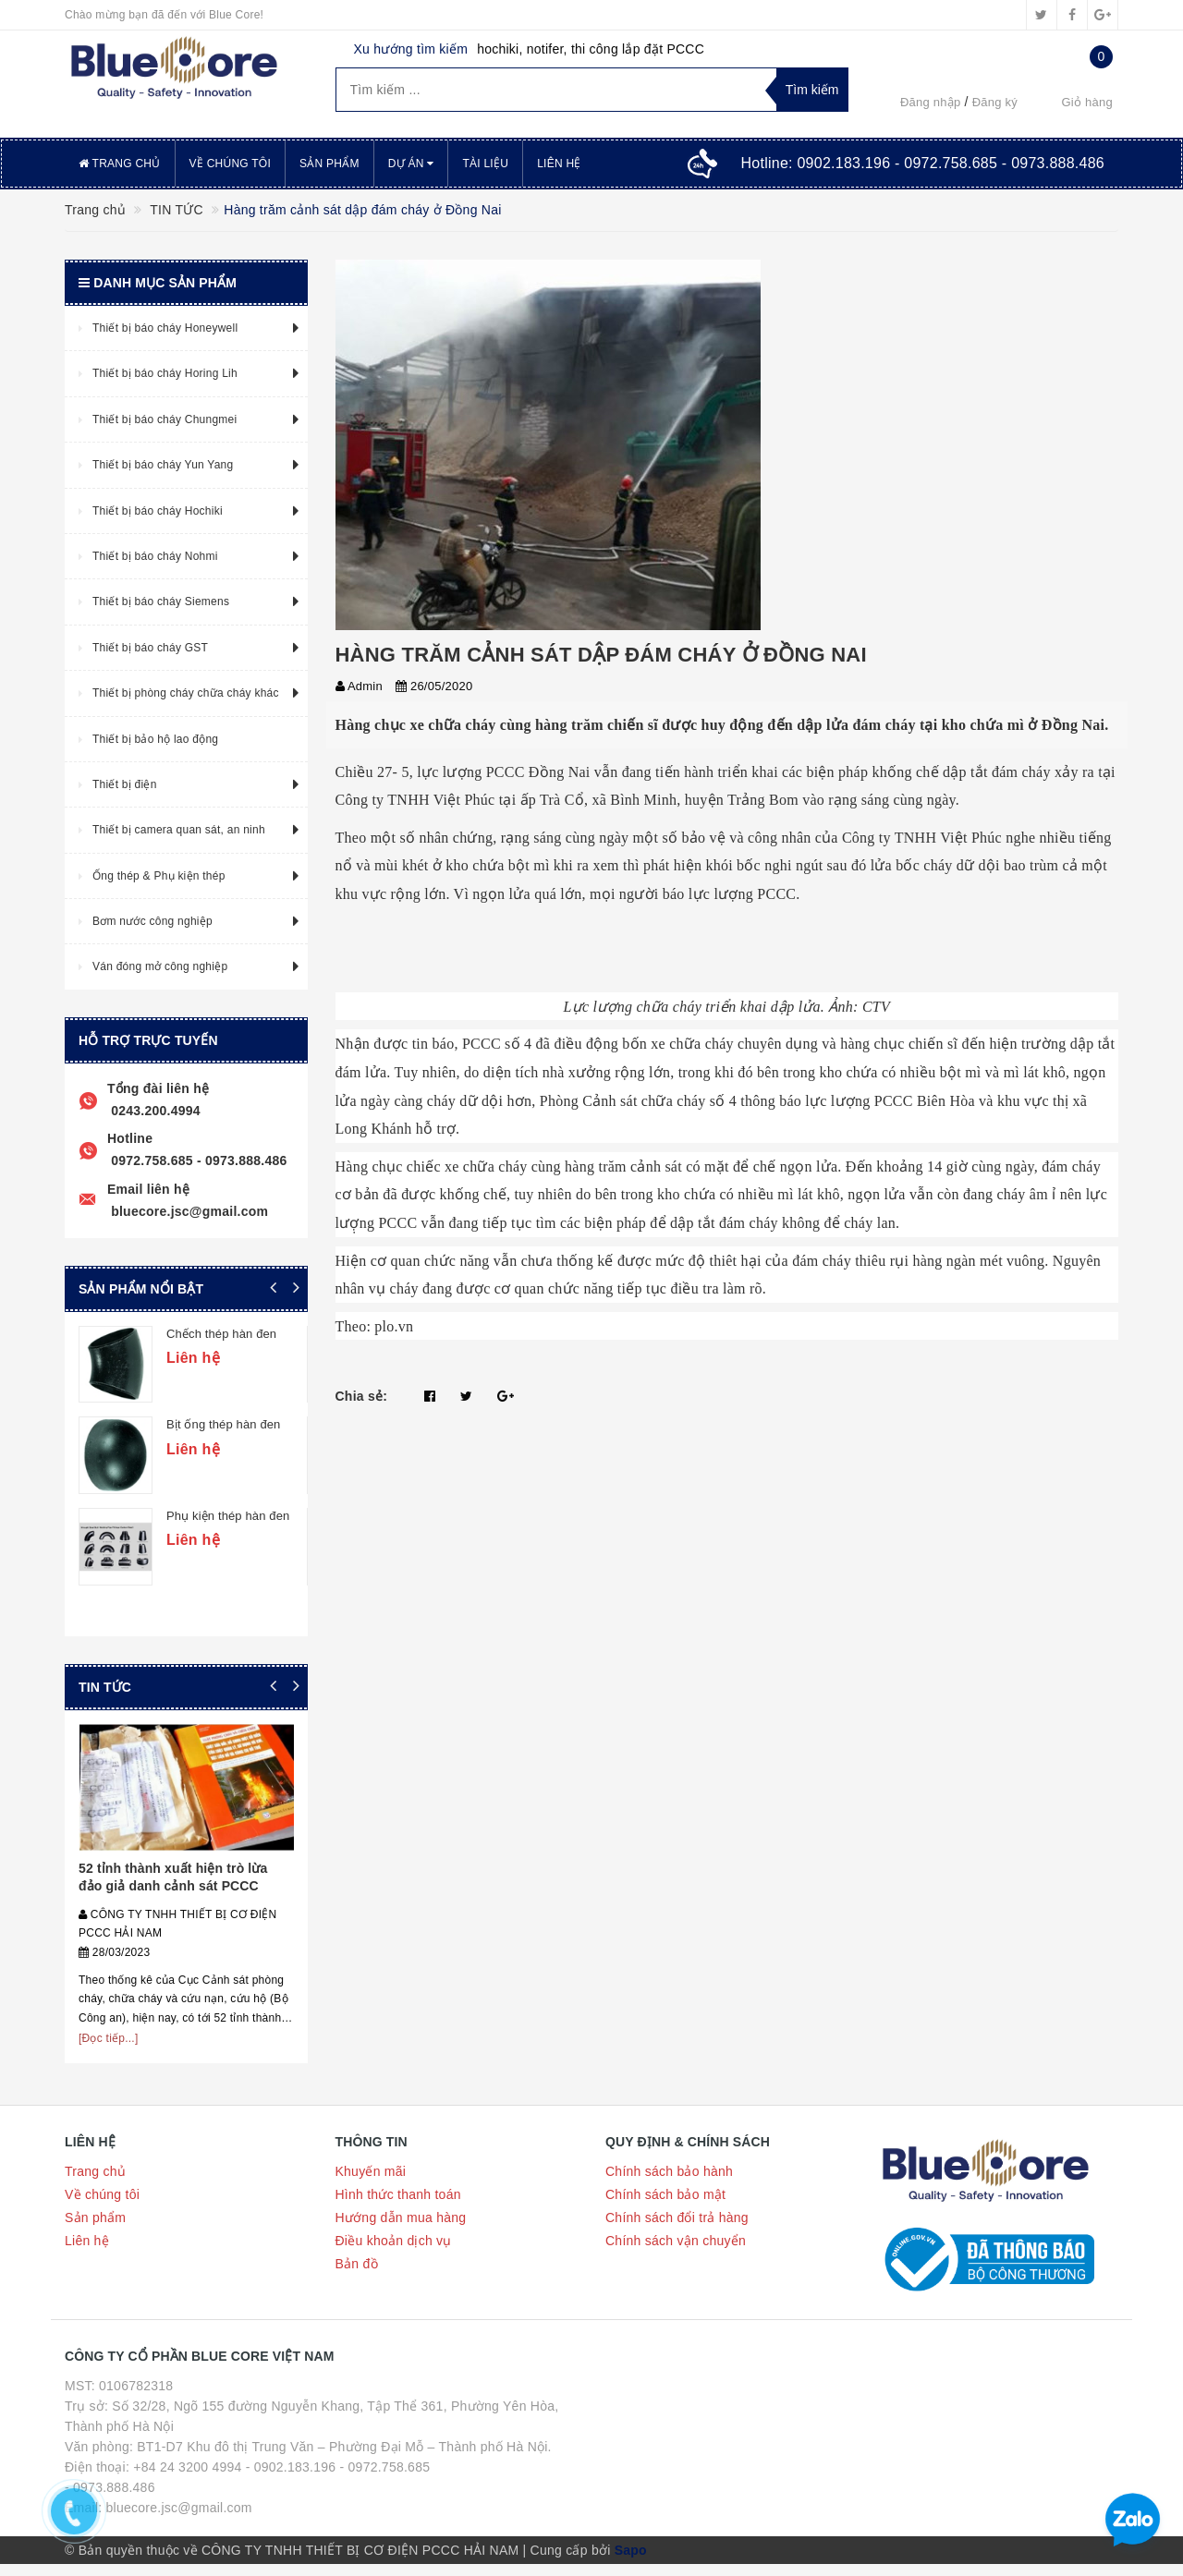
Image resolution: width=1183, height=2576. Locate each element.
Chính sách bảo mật (665, 2207)
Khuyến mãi (371, 2184)
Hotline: (922, 163)
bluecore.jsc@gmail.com (187, 1211)
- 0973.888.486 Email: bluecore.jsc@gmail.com (158, 2509)
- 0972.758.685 (385, 2479)
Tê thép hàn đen (211, 1334)
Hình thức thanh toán (398, 2207)
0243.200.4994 (154, 1110)
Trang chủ (120, 163)
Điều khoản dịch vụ (393, 2253)
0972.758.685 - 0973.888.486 (197, 1160)
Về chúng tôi (230, 163)
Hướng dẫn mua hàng (401, 2230)
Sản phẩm (329, 163)
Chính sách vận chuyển (675, 2253)
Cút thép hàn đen (213, 1513)
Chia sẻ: (361, 1396)
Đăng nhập (930, 102)
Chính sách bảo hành (669, 2184)
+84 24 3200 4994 (187, 2479)
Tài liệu (485, 163)
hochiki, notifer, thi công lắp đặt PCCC (590, 49)
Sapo (631, 2562)
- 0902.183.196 (291, 2479)
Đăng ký (995, 102)
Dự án (411, 163)
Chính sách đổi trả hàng (677, 2230)
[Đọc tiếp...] (109, 2050)
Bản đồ (356, 2276)
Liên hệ (558, 163)
